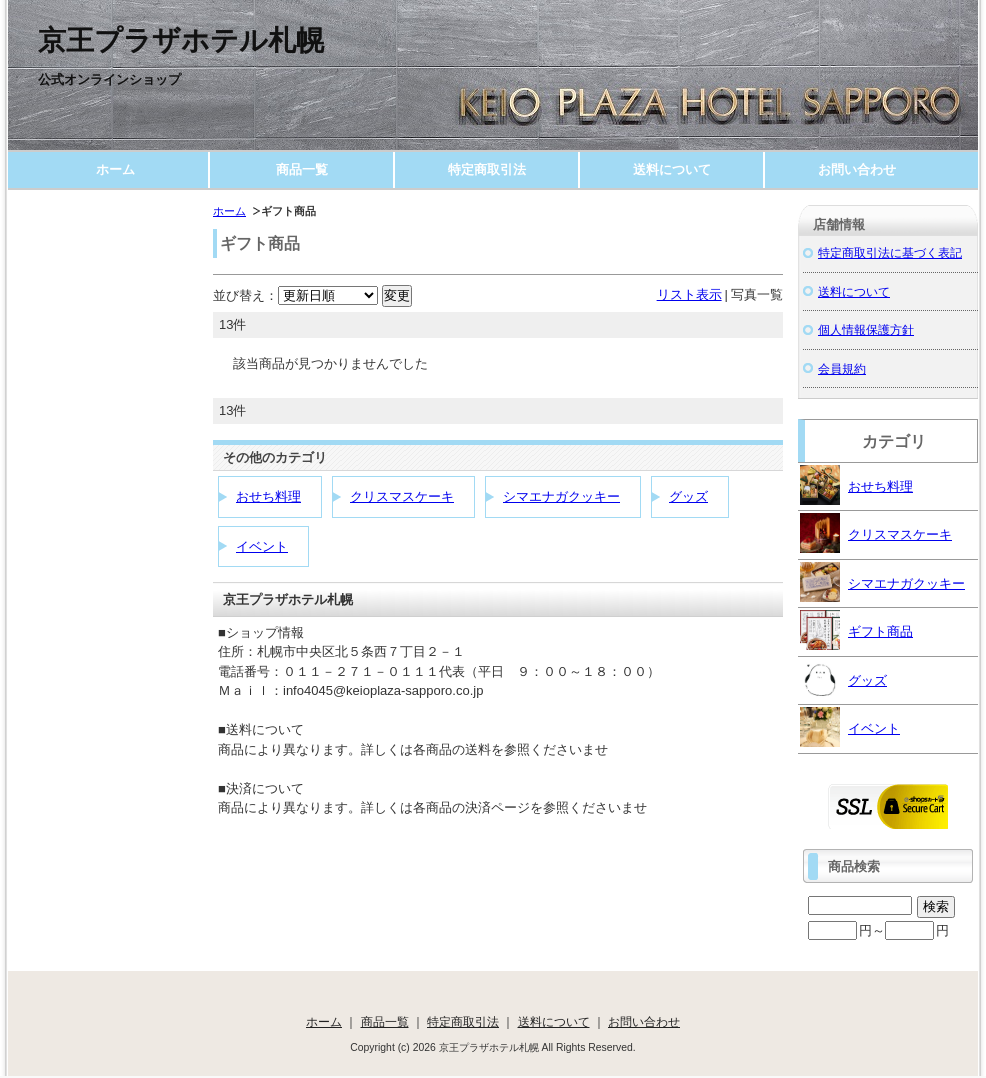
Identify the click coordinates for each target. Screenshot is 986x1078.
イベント (262, 546)
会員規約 (842, 368)
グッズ (688, 496)
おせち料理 (268, 496)
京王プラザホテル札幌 (181, 40)
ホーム (115, 169)
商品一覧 (302, 169)
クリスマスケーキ (402, 496)
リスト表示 (689, 294)
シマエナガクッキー (561, 496)
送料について (672, 169)
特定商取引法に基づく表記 (890, 252)
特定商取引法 (487, 169)
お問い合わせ (857, 169)
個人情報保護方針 (866, 329)
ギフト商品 (856, 630)
